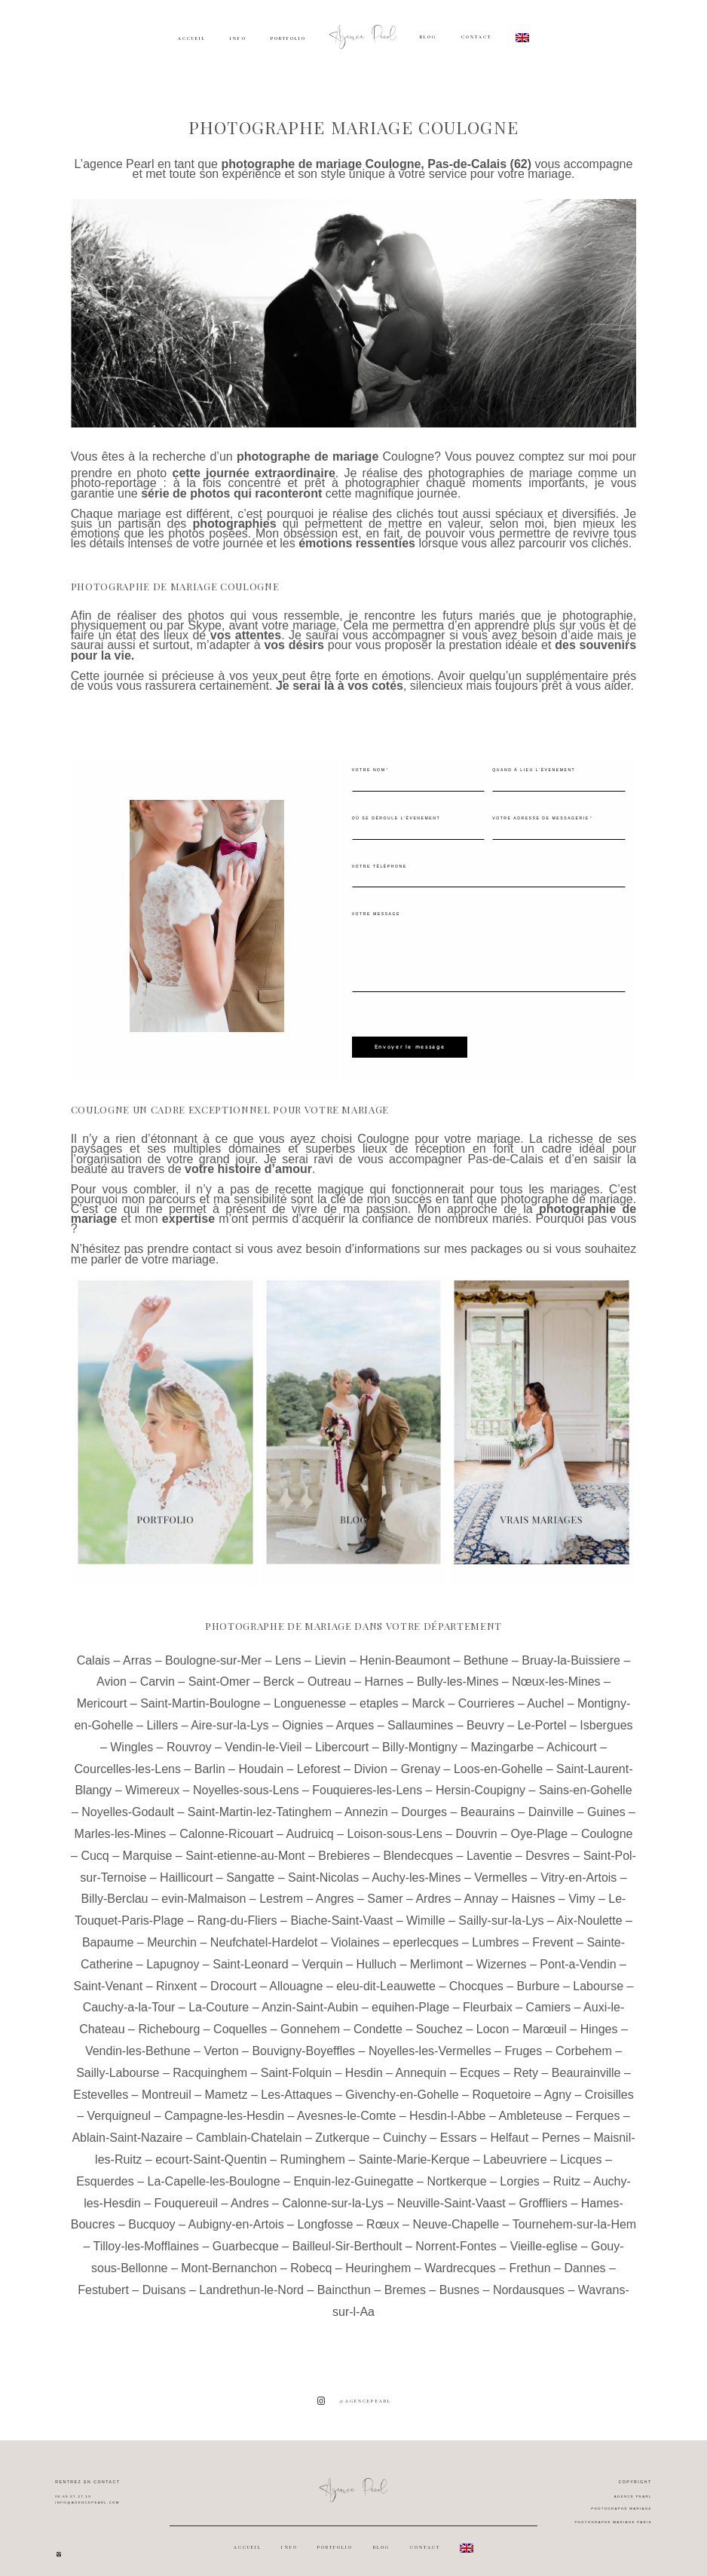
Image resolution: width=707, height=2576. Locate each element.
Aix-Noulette (589, 1911)
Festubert (103, 2280)
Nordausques (529, 2280)
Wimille (425, 1911)
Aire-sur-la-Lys (229, 1716)
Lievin (330, 1650)
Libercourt (342, 1737)
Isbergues (606, 1716)
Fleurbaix (488, 1998)
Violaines (355, 1933)
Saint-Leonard (251, 1954)
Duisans (164, 2280)
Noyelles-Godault (127, 1802)
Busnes (459, 2280)
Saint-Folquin (296, 2063)
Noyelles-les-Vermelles (430, 2041)
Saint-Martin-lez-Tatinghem (260, 1802)
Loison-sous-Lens (394, 1824)
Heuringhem (378, 2259)
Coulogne (409, 456)
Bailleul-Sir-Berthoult (347, 2237)
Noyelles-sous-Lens (246, 1781)
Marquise (148, 1845)
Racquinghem (210, 2063)
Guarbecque (246, 2237)
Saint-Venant (108, 1976)
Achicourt (571, 1737)
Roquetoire (501, 2084)
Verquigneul (119, 2106)
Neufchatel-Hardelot (263, 1933)
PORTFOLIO (288, 38)
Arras (137, 1650)
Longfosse (325, 2215)
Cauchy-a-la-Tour (129, 1998)
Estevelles (100, 2084)
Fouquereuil (187, 2193)
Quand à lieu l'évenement (533, 769)
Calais (93, 1650)
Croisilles (609, 2084)
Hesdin (364, 2063)
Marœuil (544, 2020)
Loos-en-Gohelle (498, 1759)
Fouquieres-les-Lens (367, 1781)
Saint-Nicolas (323, 1867)
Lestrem (281, 1889)
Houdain (260, 1759)
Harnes (384, 1672)
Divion (370, 1759)
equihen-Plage (410, 1998)
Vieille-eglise (544, 2237)
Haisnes (534, 1889)
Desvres (547, 1845)
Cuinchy (405, 2128)
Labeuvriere (515, 2150)
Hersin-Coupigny (480, 1781)
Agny (557, 2084)
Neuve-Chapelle (455, 2215)
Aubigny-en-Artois (235, 2215)
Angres (335, 1889)
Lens (288, 1650)
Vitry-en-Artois (578, 1867)
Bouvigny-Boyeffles (303, 2041)
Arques (355, 1716)
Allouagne (296, 1976)
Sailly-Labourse (117, 2063)
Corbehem (584, 2041)
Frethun (530, 2259)
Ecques (480, 2063)
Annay (480, 1889)
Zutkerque (342, 2128)
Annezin (366, 1802)
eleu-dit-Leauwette (386, 1976)
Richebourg (169, 2020)
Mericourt (102, 1694)
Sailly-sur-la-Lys (500, 1911)
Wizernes (501, 1954)
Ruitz (566, 2171)
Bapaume (108, 1933)
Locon (493, 2020)
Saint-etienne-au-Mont (245, 1845)
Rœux (382, 2215)
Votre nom (369, 769)
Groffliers (543, 2193)
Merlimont (436, 1954)
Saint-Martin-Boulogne (200, 1694)
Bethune (486, 1650)
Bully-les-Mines (457, 1672)
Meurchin (172, 1933)
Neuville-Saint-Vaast (451, 2193)
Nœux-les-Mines (556, 1672)
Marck (428, 1694)
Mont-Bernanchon (229, 2259)
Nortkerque (456, 2171)
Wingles (131, 1737)
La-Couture (218, 1998)
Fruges (523, 2041)
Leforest (319, 1759)
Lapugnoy (172, 1954)
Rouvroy (189, 1737)
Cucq (95, 1845)
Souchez (439, 2020)
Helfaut (509, 2128)
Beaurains (488, 1802)
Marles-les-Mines (121, 1824)
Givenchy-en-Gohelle (401, 2084)
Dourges (424, 1802)
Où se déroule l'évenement (396, 818)
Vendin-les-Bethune (138, 2041)
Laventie (490, 1845)
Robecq (311, 2259)
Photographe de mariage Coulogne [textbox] (175, 586)
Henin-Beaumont (405, 1650)
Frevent (552, 1933)
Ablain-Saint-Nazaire (127, 2128)
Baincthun (344, 2280)
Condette (378, 2020)
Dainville (551, 1802)
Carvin (157, 1672)
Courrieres (486, 1694)
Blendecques (419, 1845)
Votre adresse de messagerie (540, 818)
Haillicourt (186, 1867)
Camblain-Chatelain (249, 2128)
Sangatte (250, 1867)
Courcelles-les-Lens (128, 1759)
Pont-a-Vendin (578, 1954)
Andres (250, 2193)
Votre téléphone (379, 866)
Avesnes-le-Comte (346, 2106)
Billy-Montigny (420, 1737)
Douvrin (476, 1824)
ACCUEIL (192, 38)
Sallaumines (420, 1716)
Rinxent (176, 1976)
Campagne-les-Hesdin (224, 2106)
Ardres (433, 1889)
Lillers (162, 1716)
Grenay (420, 1759)
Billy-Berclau (114, 1889)
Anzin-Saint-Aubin (310, 1998)
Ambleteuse (530, 2106)
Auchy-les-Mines (416, 1867)
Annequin (421, 2063)
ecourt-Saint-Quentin (211, 2150)
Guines (606, 1802)
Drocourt (233, 1976)
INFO (238, 38)
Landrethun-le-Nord (251, 2280)
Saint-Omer (219, 1672)
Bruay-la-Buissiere (571, 1650)
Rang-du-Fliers (237, 1911)
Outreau (329, 1672)
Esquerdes (105, 2171)
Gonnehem (310, 2020)
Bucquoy (151, 2215)
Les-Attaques (296, 2084)
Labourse (598, 1976)
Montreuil (166, 2084)
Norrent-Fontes (456, 2237)
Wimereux (152, 1781)
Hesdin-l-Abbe (447, 2106)
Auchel (545, 1694)
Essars (458, 2128)
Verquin (322, 1954)
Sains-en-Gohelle (585, 1781)
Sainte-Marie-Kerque (414, 2150)
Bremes (405, 2280)
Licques (580, 2150)
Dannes (584, 2259)
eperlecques (425, 1933)
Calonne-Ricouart (226, 1824)
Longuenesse (310, 1694)
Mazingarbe (502, 1737)
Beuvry (485, 1716)
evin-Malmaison (203, 1889)
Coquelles (240, 2020)
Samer (384, 1889)
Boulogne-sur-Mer (213, 1650)
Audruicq (310, 1824)
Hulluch (376, 1954)
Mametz (226, 2084)
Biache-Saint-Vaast (341, 1911)
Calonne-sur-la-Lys (333, 2193)
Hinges (599, 2020)
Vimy (581, 1889)
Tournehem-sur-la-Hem (575, 2215)
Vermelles (500, 1867)
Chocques (476, 1976)
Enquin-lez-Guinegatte (353, 2171)
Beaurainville (586, 2063)
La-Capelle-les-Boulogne (213, 2171)
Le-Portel (542, 1716)
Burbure (538, 1976)
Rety (525, 2063)
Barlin (209, 1759)
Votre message (376, 913)
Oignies (302, 1716)
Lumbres (495, 1933)
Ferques (598, 2106)
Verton (221, 2041)
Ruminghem (312, 2150)
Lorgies (519, 2171)
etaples (379, 1694)
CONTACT (476, 36)
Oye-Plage (539, 1824)
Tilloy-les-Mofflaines (145, 2237)
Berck (278, 1672)
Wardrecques (460, 2259)
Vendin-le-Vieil (263, 1737)
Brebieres (343, 1845)
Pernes (561, 2128)
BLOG (428, 36)
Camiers (548, 1998)
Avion (111, 1672)
